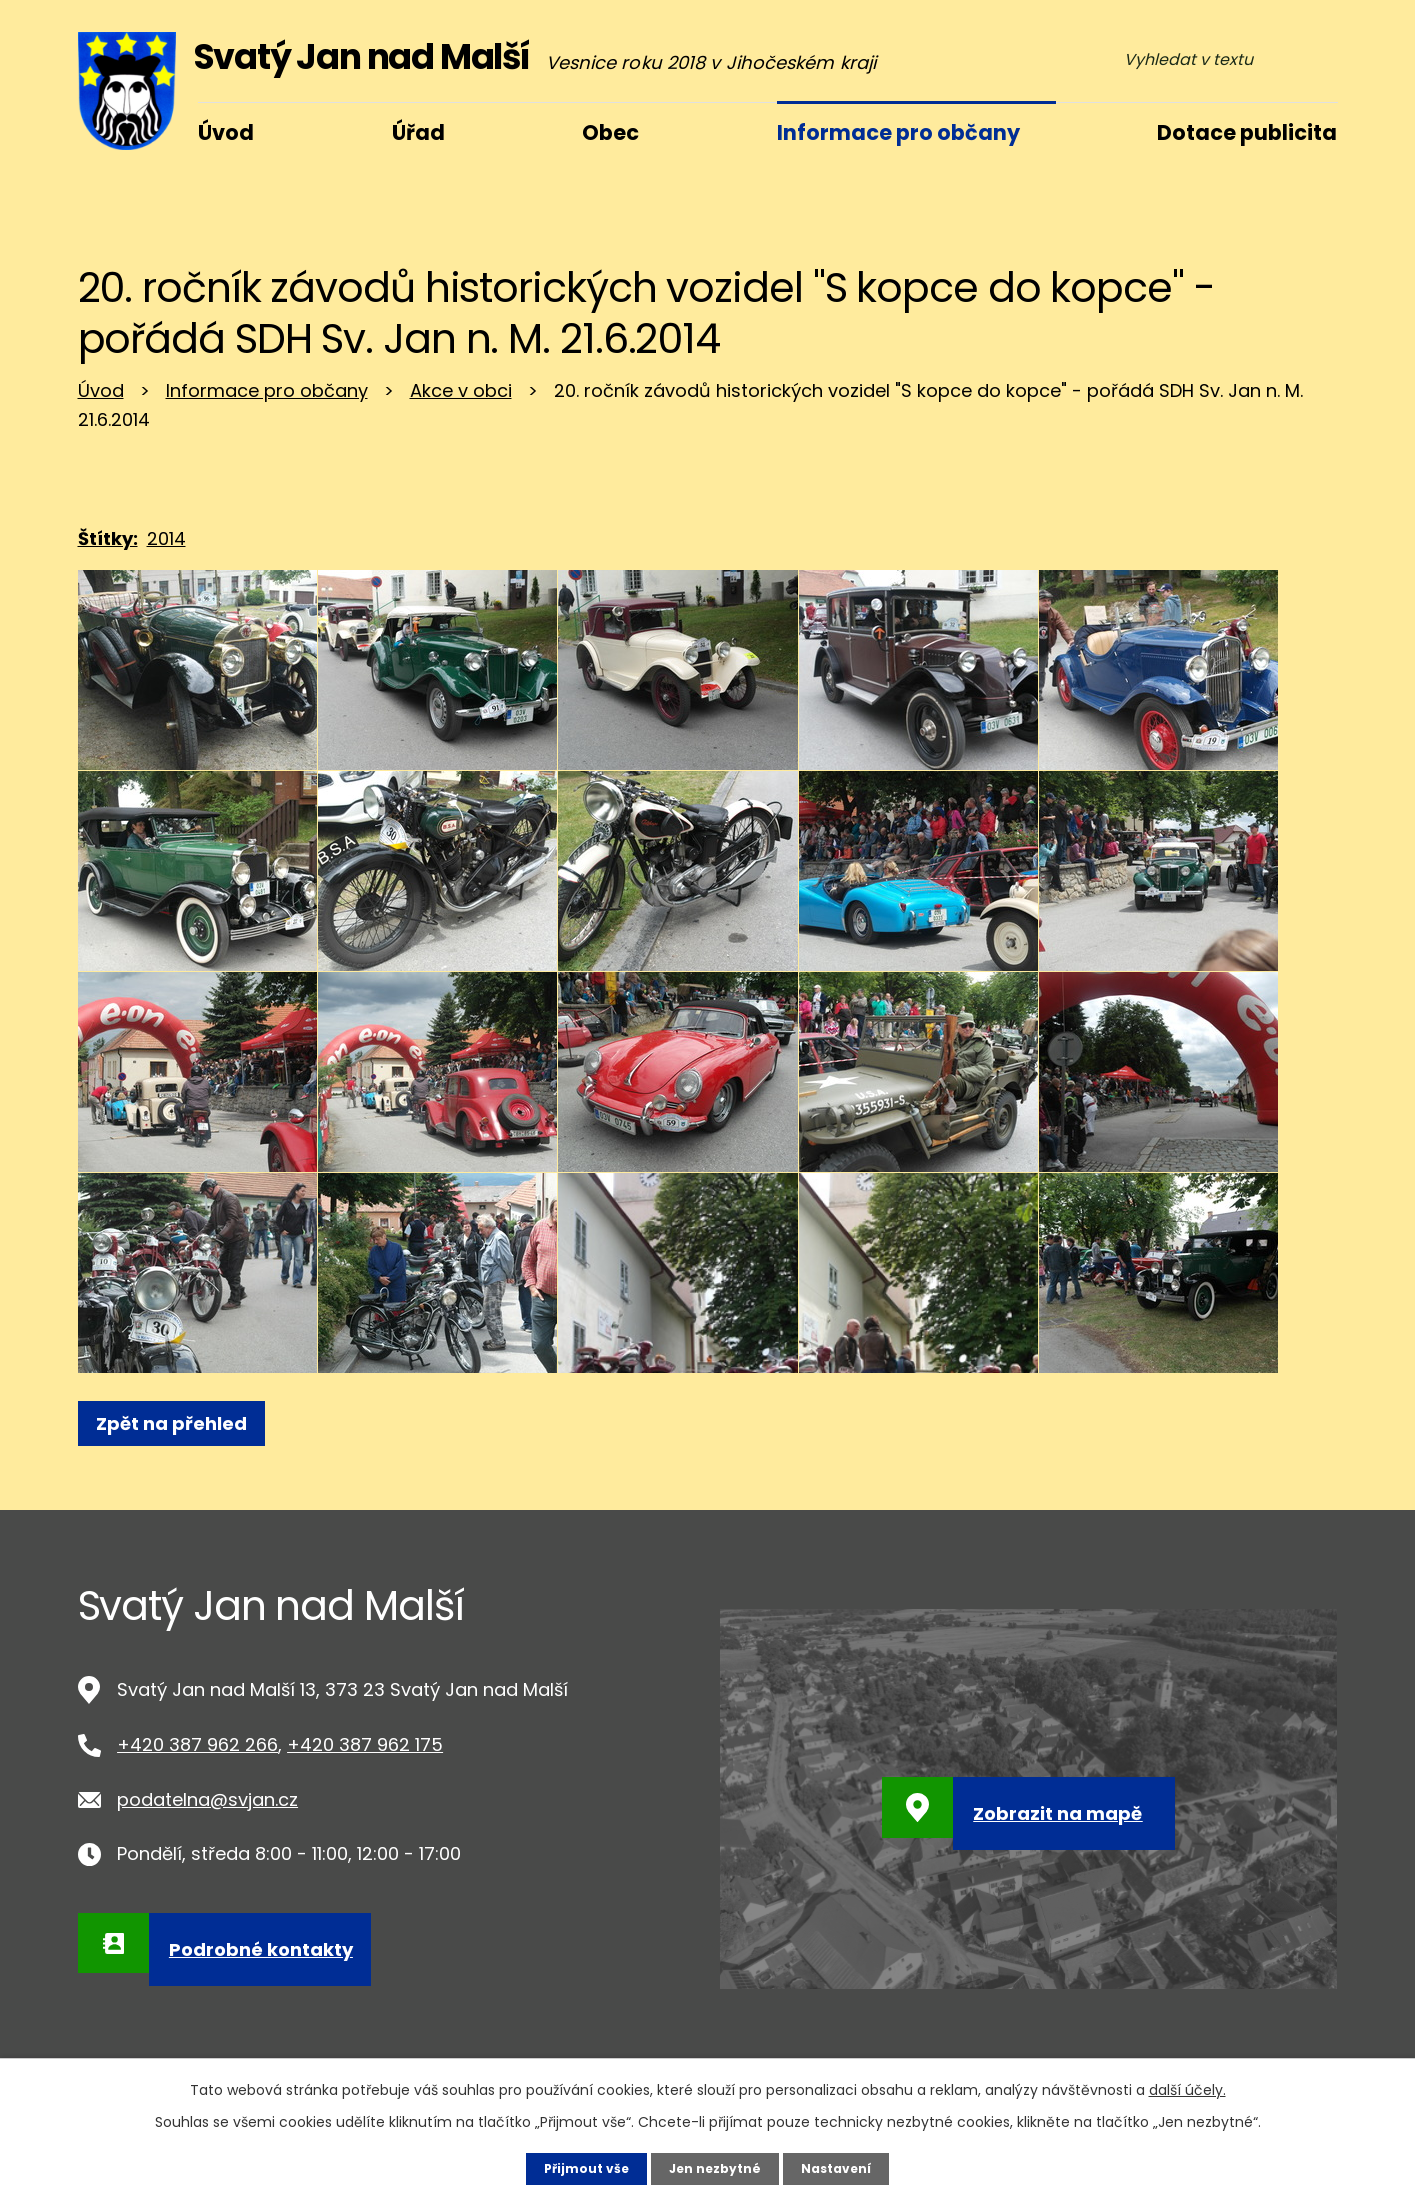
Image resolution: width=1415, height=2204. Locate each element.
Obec (610, 132)
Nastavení (848, 2167)
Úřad (418, 132)
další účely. (1187, 2087)
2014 (166, 538)
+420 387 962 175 (365, 1744)
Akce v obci (461, 390)
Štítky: (108, 538)
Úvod (101, 390)
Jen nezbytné (715, 2167)
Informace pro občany (267, 390)
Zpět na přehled (180, 1423)
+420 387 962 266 (197, 1744)
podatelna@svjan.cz (207, 1799)
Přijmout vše (575, 2167)
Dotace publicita (1247, 132)
